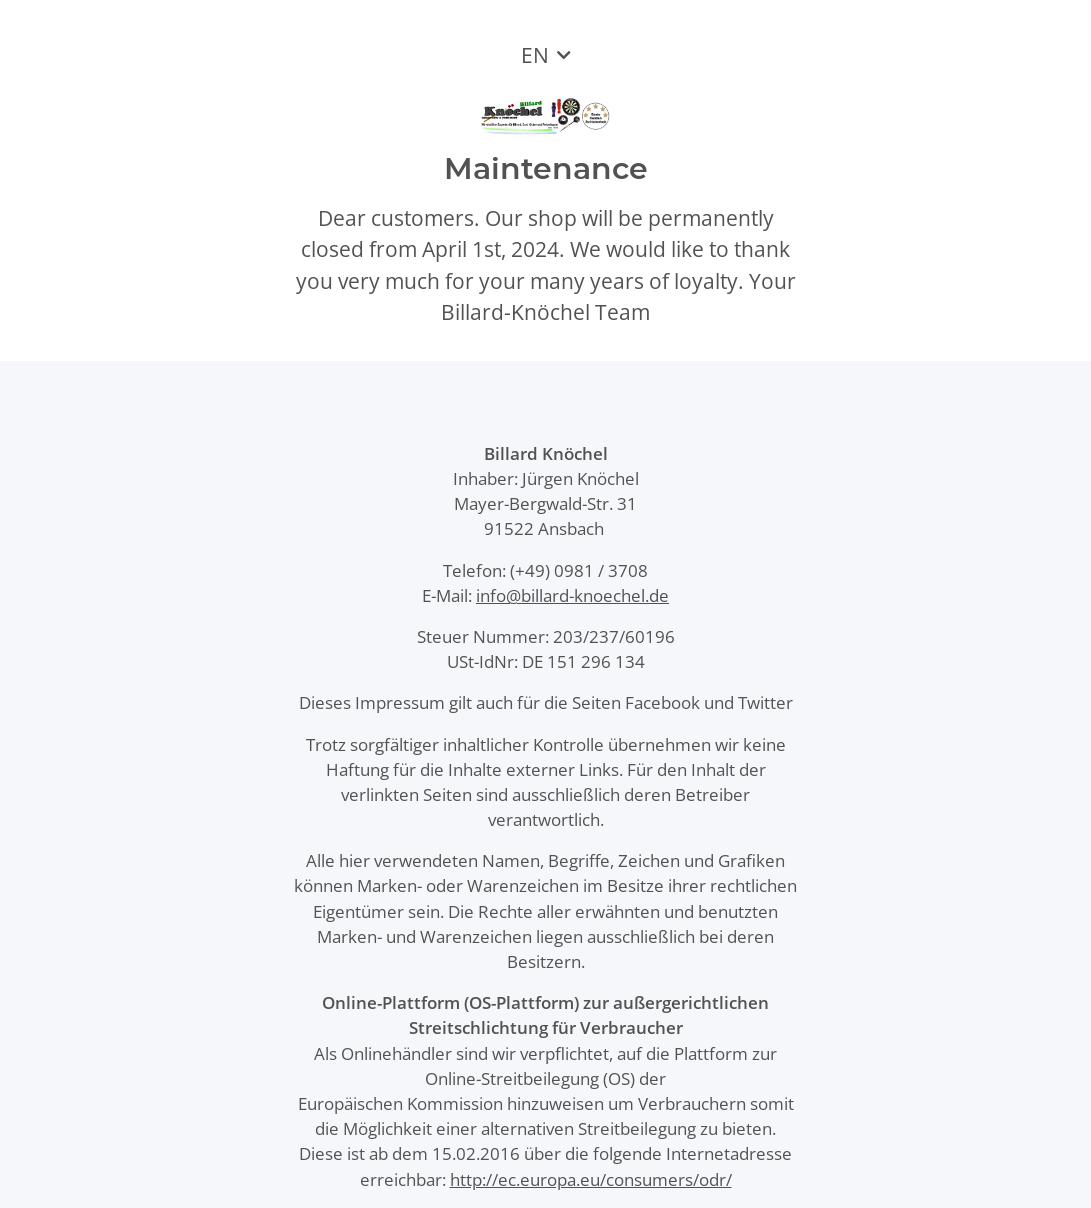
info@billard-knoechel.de (572, 595)
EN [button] (535, 55)
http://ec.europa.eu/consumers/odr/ (591, 1179)
